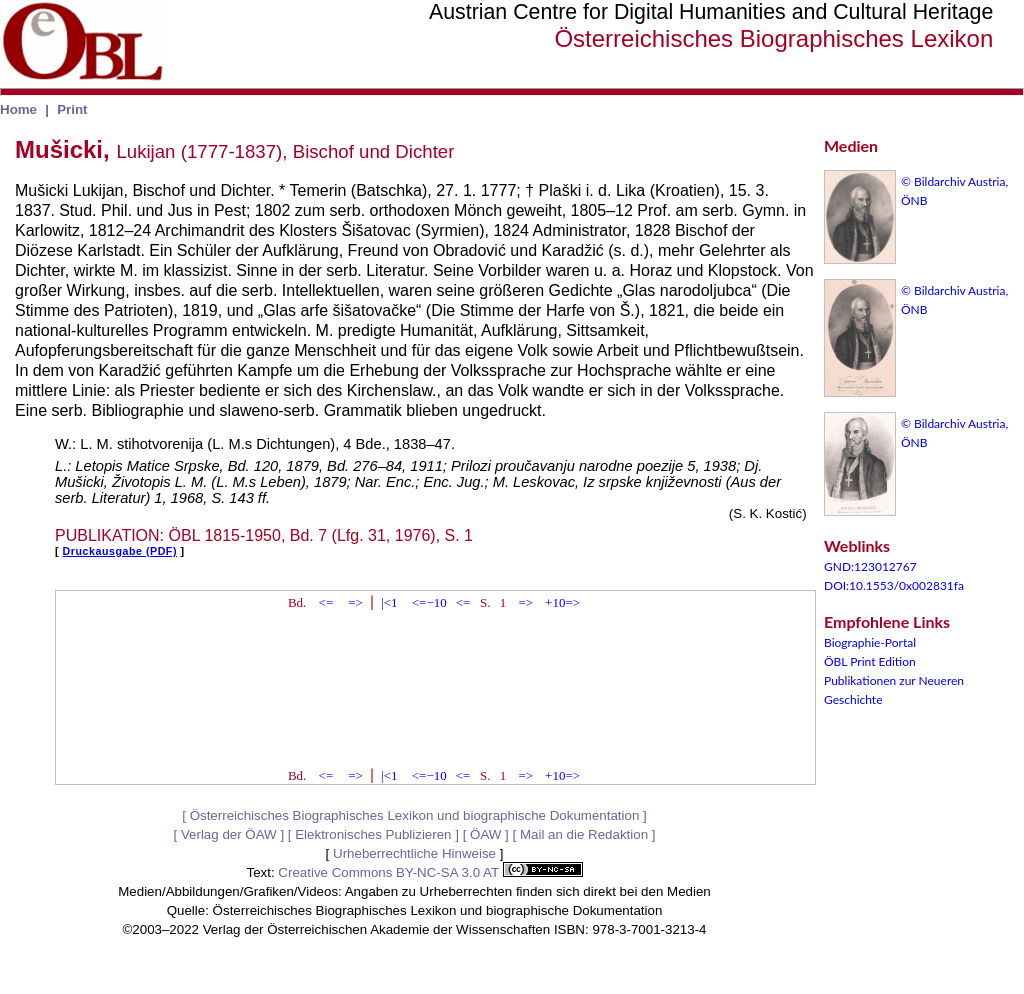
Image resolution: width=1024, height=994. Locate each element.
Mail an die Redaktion (584, 834)
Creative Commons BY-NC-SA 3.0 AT (430, 872)
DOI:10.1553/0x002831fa (894, 585)
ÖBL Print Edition (870, 661)
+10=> (562, 602)
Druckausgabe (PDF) (120, 551)
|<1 (389, 602)
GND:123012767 (870, 566)
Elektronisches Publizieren (373, 834)
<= (326, 602)
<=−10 (429, 602)
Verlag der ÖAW (229, 834)
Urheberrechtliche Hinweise (414, 853)
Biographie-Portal (870, 642)
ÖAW (485, 834)
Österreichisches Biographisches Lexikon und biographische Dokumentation (415, 815)
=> (355, 602)
